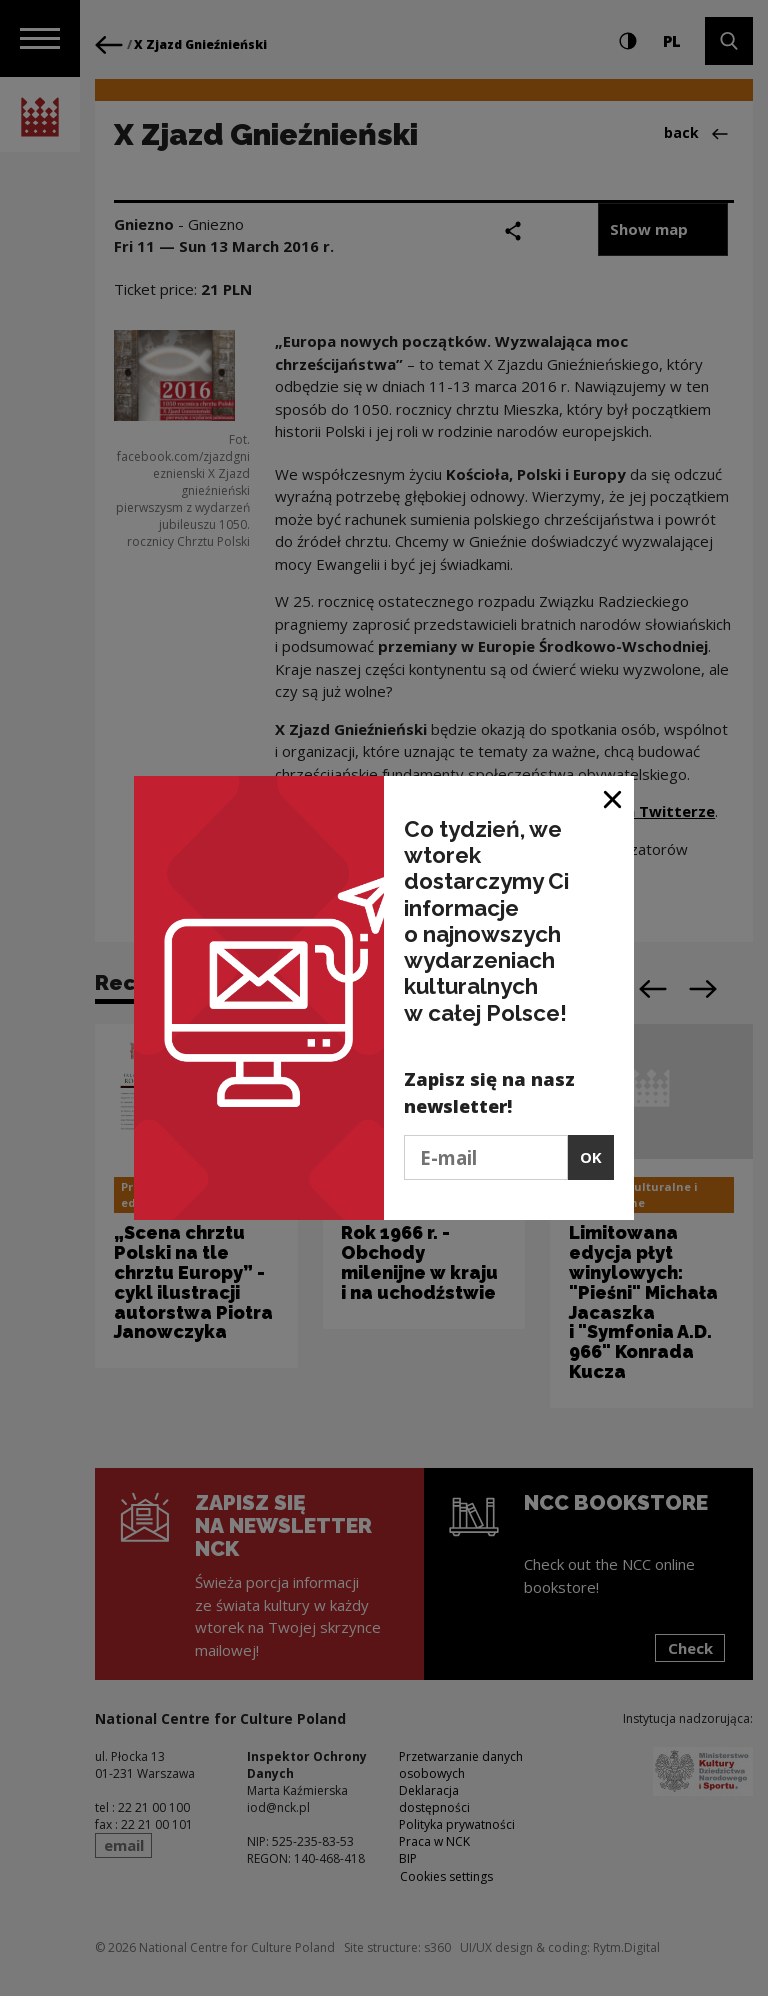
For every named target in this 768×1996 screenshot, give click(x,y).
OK (591, 1157)
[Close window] (613, 798)
